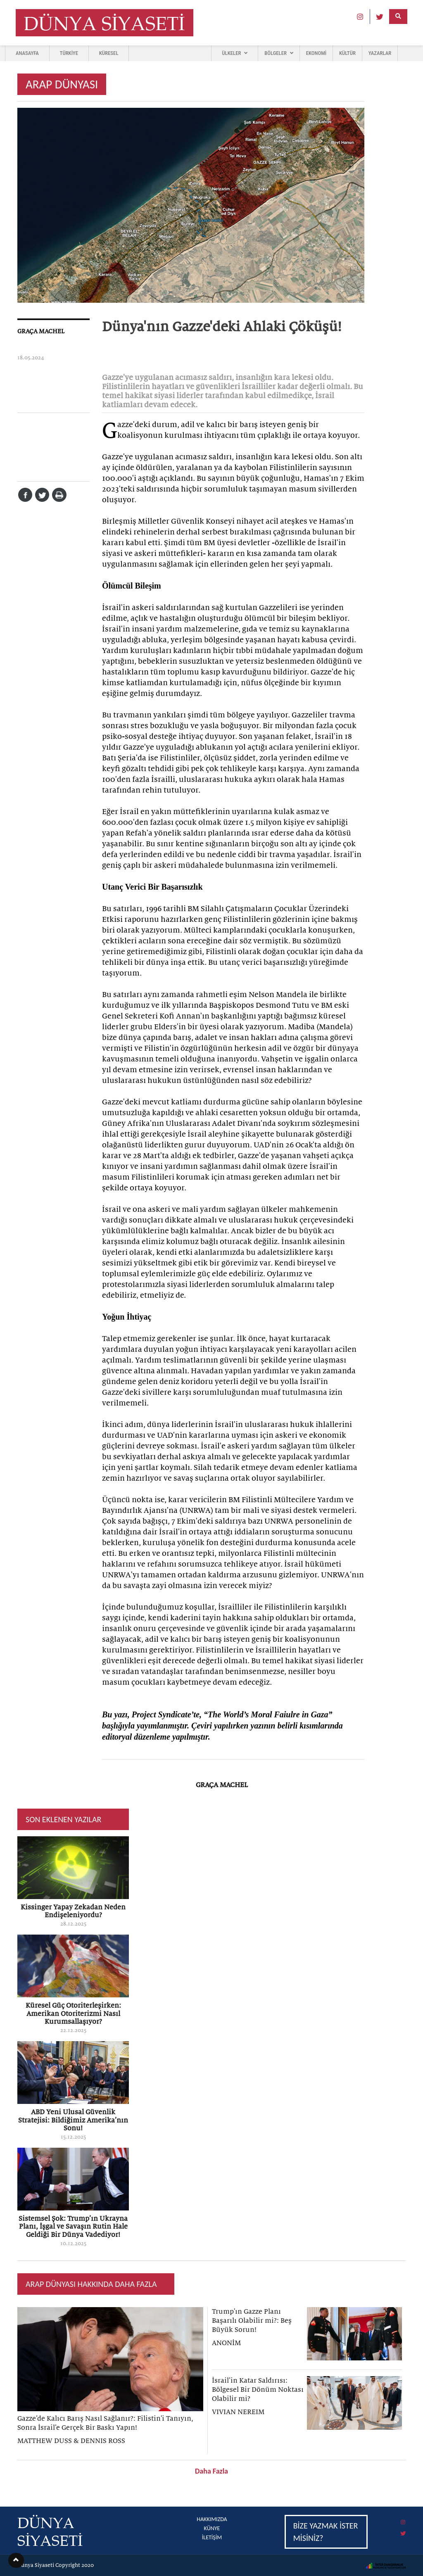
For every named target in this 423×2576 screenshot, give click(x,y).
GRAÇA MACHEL (40, 331)
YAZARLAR (380, 53)
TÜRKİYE (69, 53)
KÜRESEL (109, 53)
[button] (16, 2560)
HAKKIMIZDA (212, 2519)
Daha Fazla (211, 2471)
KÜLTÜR (347, 53)
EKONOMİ (316, 53)
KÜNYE (212, 2528)
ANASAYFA (27, 53)
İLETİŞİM (212, 2537)
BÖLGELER (278, 53)
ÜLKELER (234, 53)
